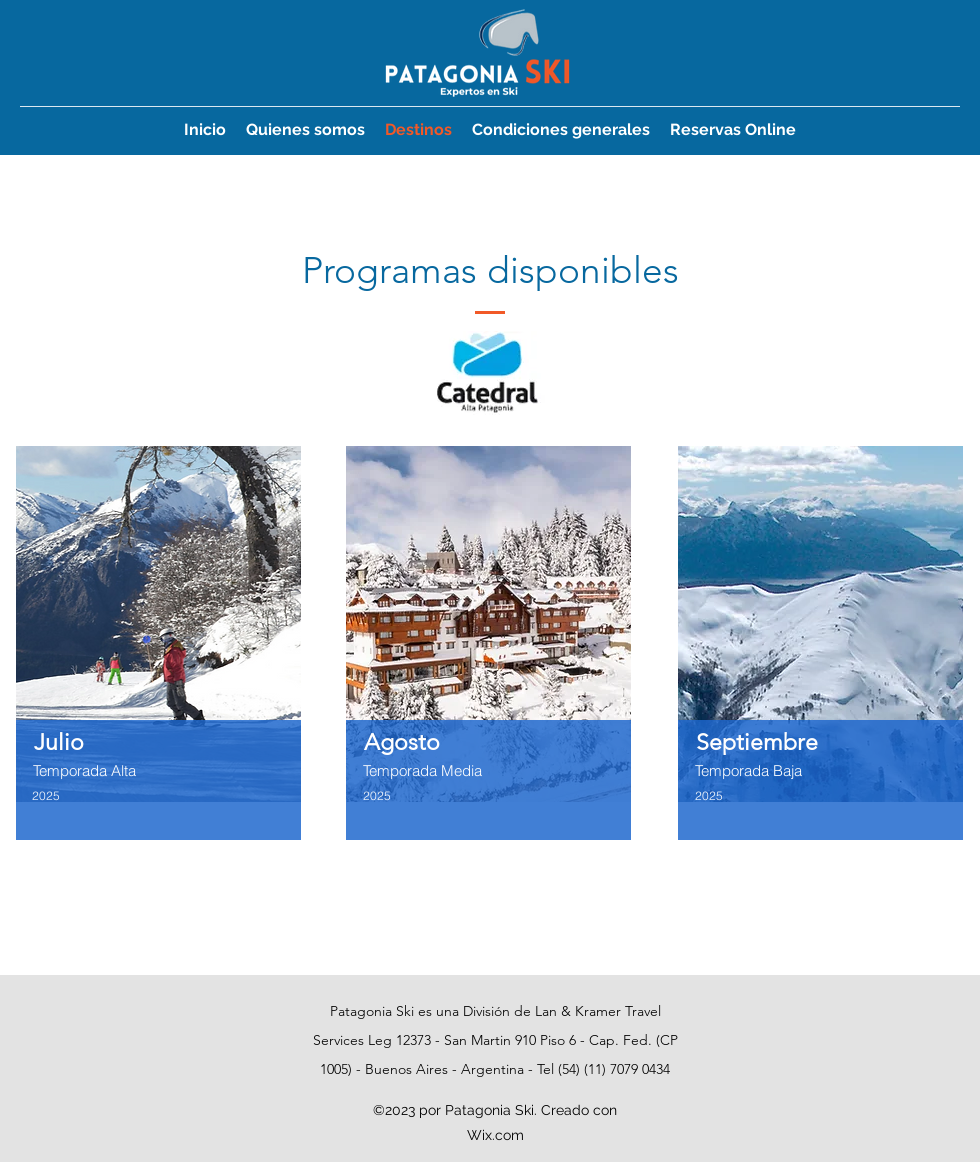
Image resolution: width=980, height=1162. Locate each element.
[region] (159, 674)
